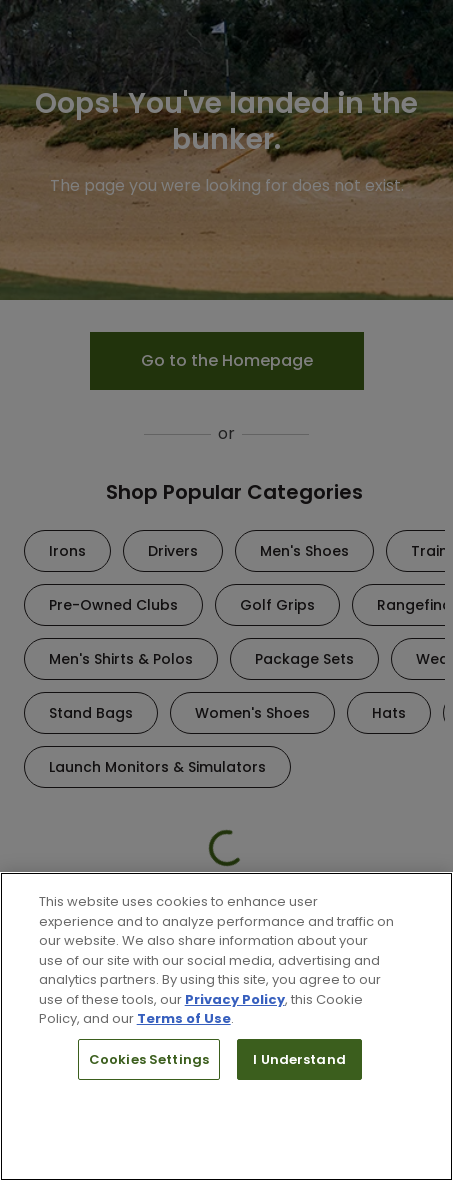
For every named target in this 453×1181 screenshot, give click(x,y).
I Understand (299, 1059)
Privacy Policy (235, 999)
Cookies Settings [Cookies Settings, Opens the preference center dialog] (149, 1059)
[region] (226, 1026)
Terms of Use (184, 1018)
